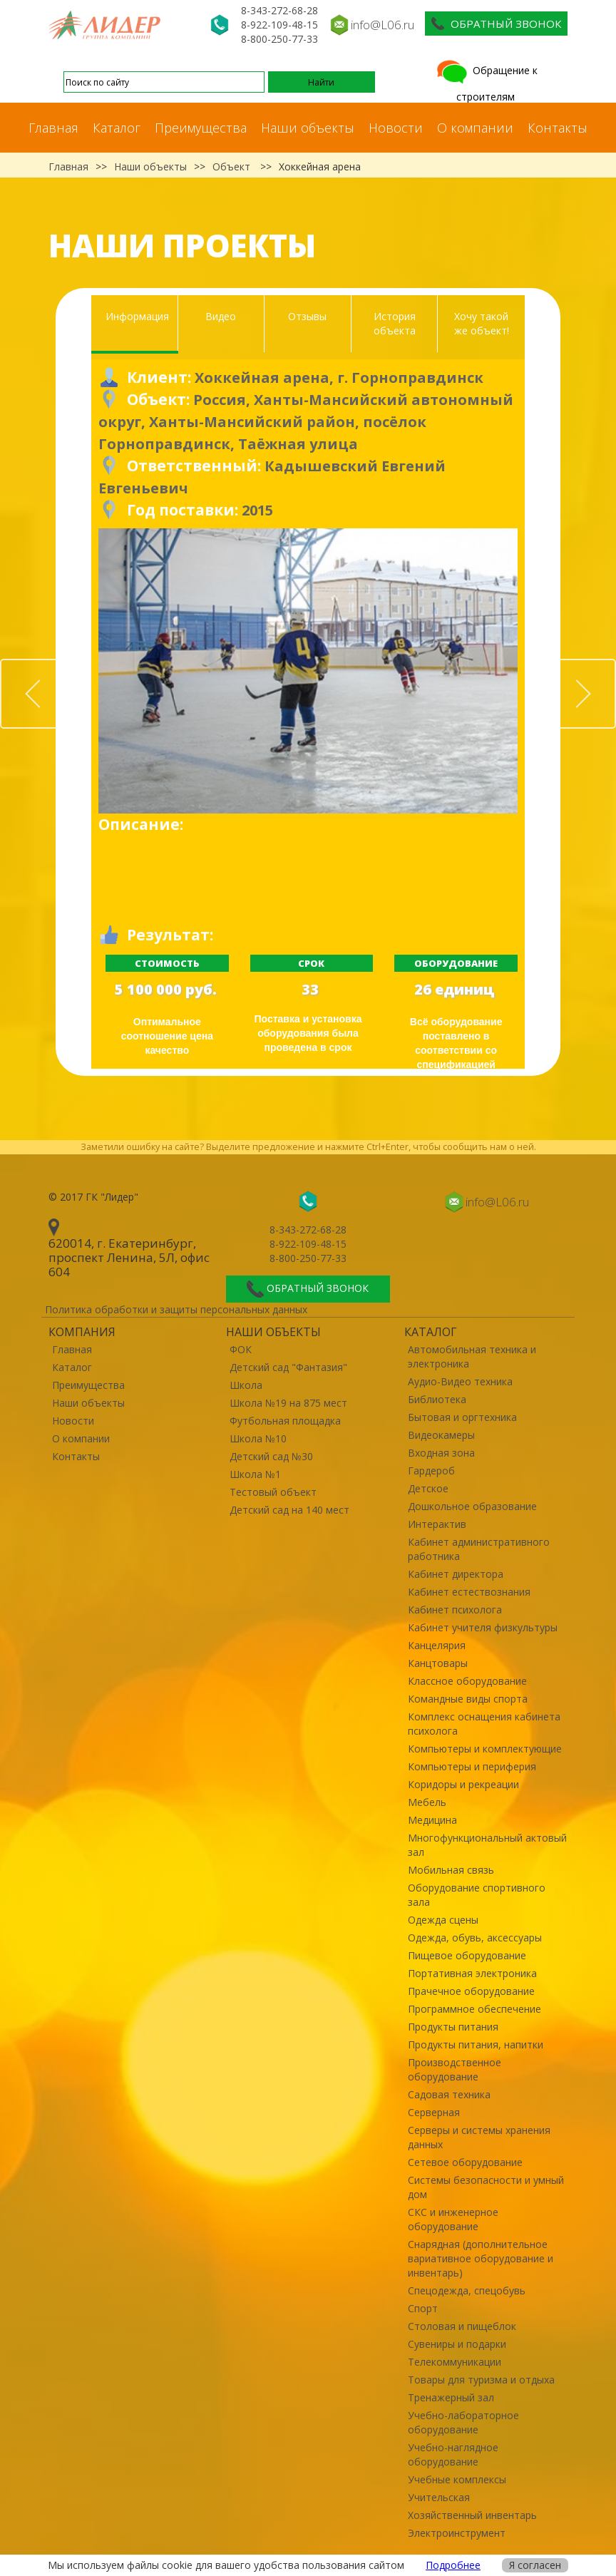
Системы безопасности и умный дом (486, 2187)
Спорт (423, 2308)
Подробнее (453, 2565)
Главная (53, 127)
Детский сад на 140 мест (289, 1510)
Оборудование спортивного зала (476, 1895)
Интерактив (437, 1524)
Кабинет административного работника (479, 1549)
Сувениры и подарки (457, 2344)
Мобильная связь (451, 1870)
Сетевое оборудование (465, 2162)
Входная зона (441, 1452)
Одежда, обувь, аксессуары (475, 1937)
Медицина (432, 1820)
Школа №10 (258, 1438)
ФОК (241, 1349)
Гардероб (431, 1470)
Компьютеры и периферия (472, 1766)
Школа (246, 1385)
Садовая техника (449, 2094)
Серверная (434, 2112)
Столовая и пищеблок (462, 2326)
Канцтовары (438, 1663)
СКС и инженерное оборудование (453, 2219)
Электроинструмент (456, 2533)
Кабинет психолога (455, 1609)
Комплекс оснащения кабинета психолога (484, 1724)
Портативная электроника (472, 1973)
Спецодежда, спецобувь (466, 2290)
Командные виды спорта (468, 1698)
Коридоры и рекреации (463, 1784)
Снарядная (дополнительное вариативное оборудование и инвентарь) (480, 2258)
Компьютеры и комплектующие (485, 1748)
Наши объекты (307, 127)
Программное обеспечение (474, 2009)
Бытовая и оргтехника (462, 1417)
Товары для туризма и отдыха (481, 2379)
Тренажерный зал (451, 2397)
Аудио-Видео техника (460, 1381)
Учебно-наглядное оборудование (453, 2454)
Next (615, 667)
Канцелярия (437, 1645)
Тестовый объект (273, 1492)
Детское (428, 1488)
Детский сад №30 (271, 1456)
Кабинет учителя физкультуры (483, 1627)
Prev (69, 667)
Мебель (427, 1802)
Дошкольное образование (472, 1506)
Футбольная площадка (285, 1420)
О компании (475, 127)
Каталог (116, 127)
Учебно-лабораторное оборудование (463, 2422)
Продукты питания (453, 2026)
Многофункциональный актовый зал (487, 1845)
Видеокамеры (441, 1435)
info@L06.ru (382, 24)
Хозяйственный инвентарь (472, 2515)
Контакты (557, 127)
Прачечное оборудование (471, 1991)
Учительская (439, 2497)
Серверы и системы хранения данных (479, 2137)
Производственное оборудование (454, 2069)
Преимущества (201, 127)
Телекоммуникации (454, 2362)
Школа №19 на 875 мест (288, 1403)
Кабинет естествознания (469, 1592)
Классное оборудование (467, 1681)
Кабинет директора (455, 1574)
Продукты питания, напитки (475, 2044)
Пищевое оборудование (467, 1955)
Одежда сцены (443, 1919)
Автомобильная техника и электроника (472, 1356)
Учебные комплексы (457, 2479)
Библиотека (437, 1399)
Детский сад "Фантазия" (288, 1367)
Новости (396, 127)
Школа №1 (255, 1474)
